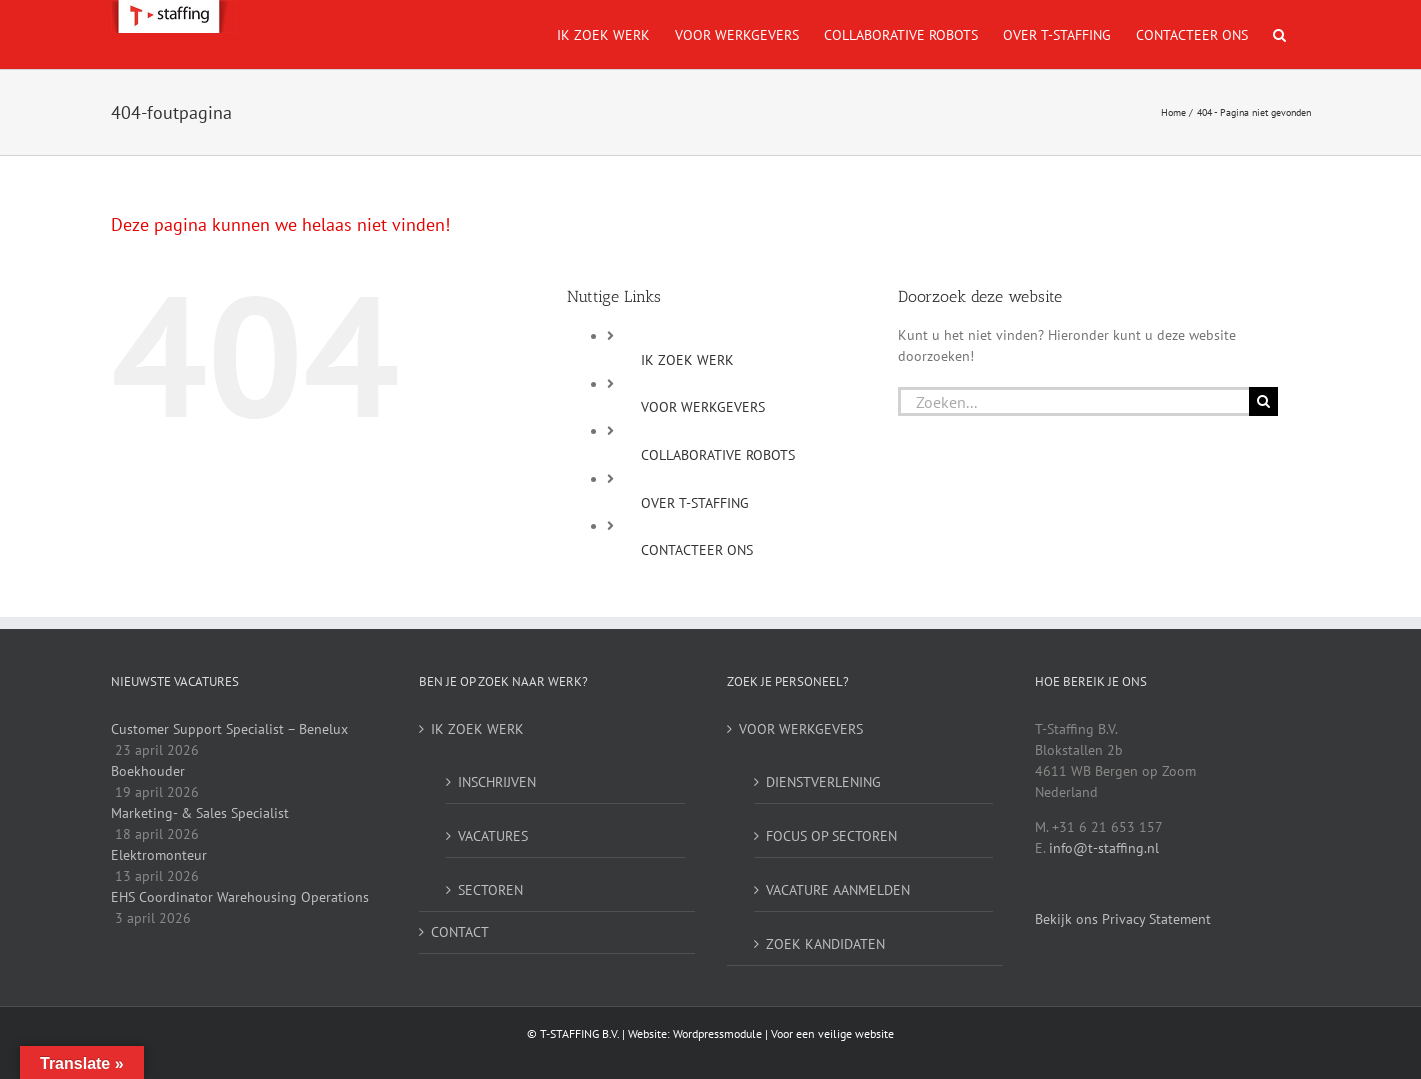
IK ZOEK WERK (687, 360)
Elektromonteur (159, 855)
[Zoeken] (1263, 401)
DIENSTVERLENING (823, 782)
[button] (1279, 34)
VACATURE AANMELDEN (838, 890)
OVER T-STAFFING (695, 503)
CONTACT (460, 932)
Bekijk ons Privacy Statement (1123, 919)
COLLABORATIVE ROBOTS (718, 455)
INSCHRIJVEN (497, 782)
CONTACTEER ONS (697, 550)
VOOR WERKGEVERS (703, 407)
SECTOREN (490, 890)
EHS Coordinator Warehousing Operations (240, 897)
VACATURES (493, 836)
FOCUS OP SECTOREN (831, 836)
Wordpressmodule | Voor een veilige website (783, 1033)
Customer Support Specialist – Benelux (229, 729)
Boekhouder (148, 771)
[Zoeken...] (1073, 401)
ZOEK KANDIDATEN (825, 944)
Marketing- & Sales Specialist (200, 813)
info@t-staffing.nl (1104, 848)
